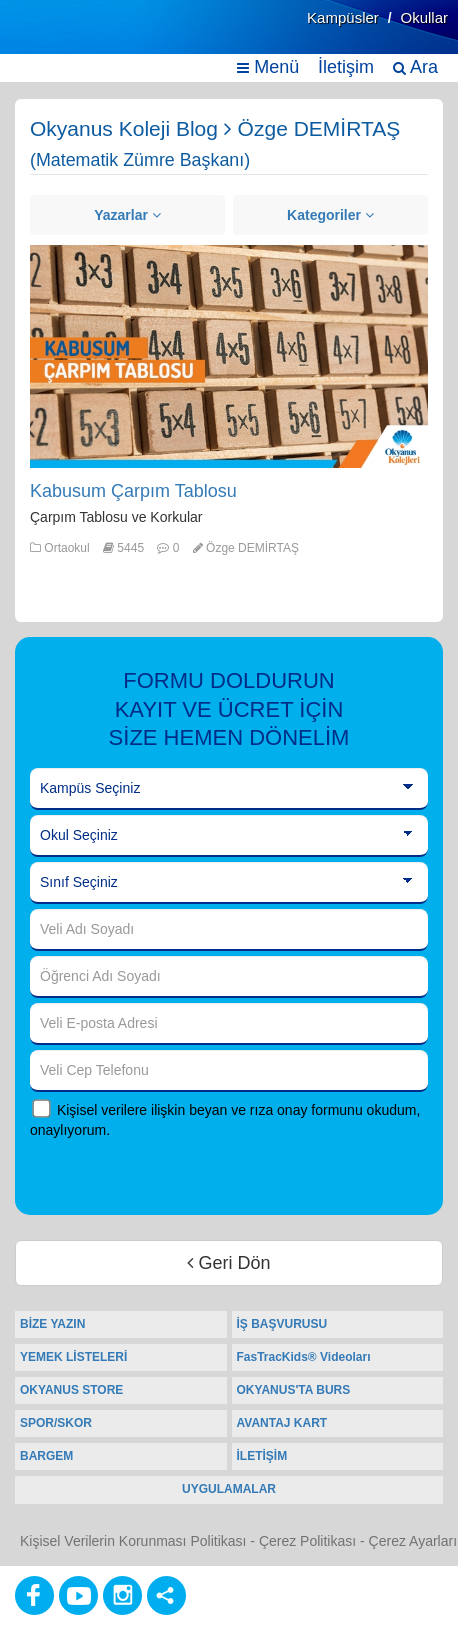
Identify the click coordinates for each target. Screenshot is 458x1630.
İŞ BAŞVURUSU (282, 1324)
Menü (268, 67)
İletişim (346, 67)
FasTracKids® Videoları (304, 1357)
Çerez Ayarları (413, 1541)
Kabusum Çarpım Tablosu (133, 491)
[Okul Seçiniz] (229, 836)
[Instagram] (122, 1595)
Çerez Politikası (307, 1541)
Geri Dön (228, 1263)
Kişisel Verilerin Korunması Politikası (133, 1541)
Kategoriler (330, 215)
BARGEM (46, 1456)
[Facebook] (34, 1595)
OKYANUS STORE (71, 1390)
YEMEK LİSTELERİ (73, 1357)
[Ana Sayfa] (63, 37)
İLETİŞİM (262, 1456)
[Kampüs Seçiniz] (229, 789)
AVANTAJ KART (282, 1423)
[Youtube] (78, 1595)
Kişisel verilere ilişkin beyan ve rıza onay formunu (210, 1110)
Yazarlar (127, 215)
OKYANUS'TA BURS (294, 1390)
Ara (415, 67)
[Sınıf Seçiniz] (229, 883)
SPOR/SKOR (56, 1423)
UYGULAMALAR (229, 1489)
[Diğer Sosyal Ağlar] (166, 1595)
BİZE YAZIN (52, 1324)
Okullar (424, 17)
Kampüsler (343, 17)
